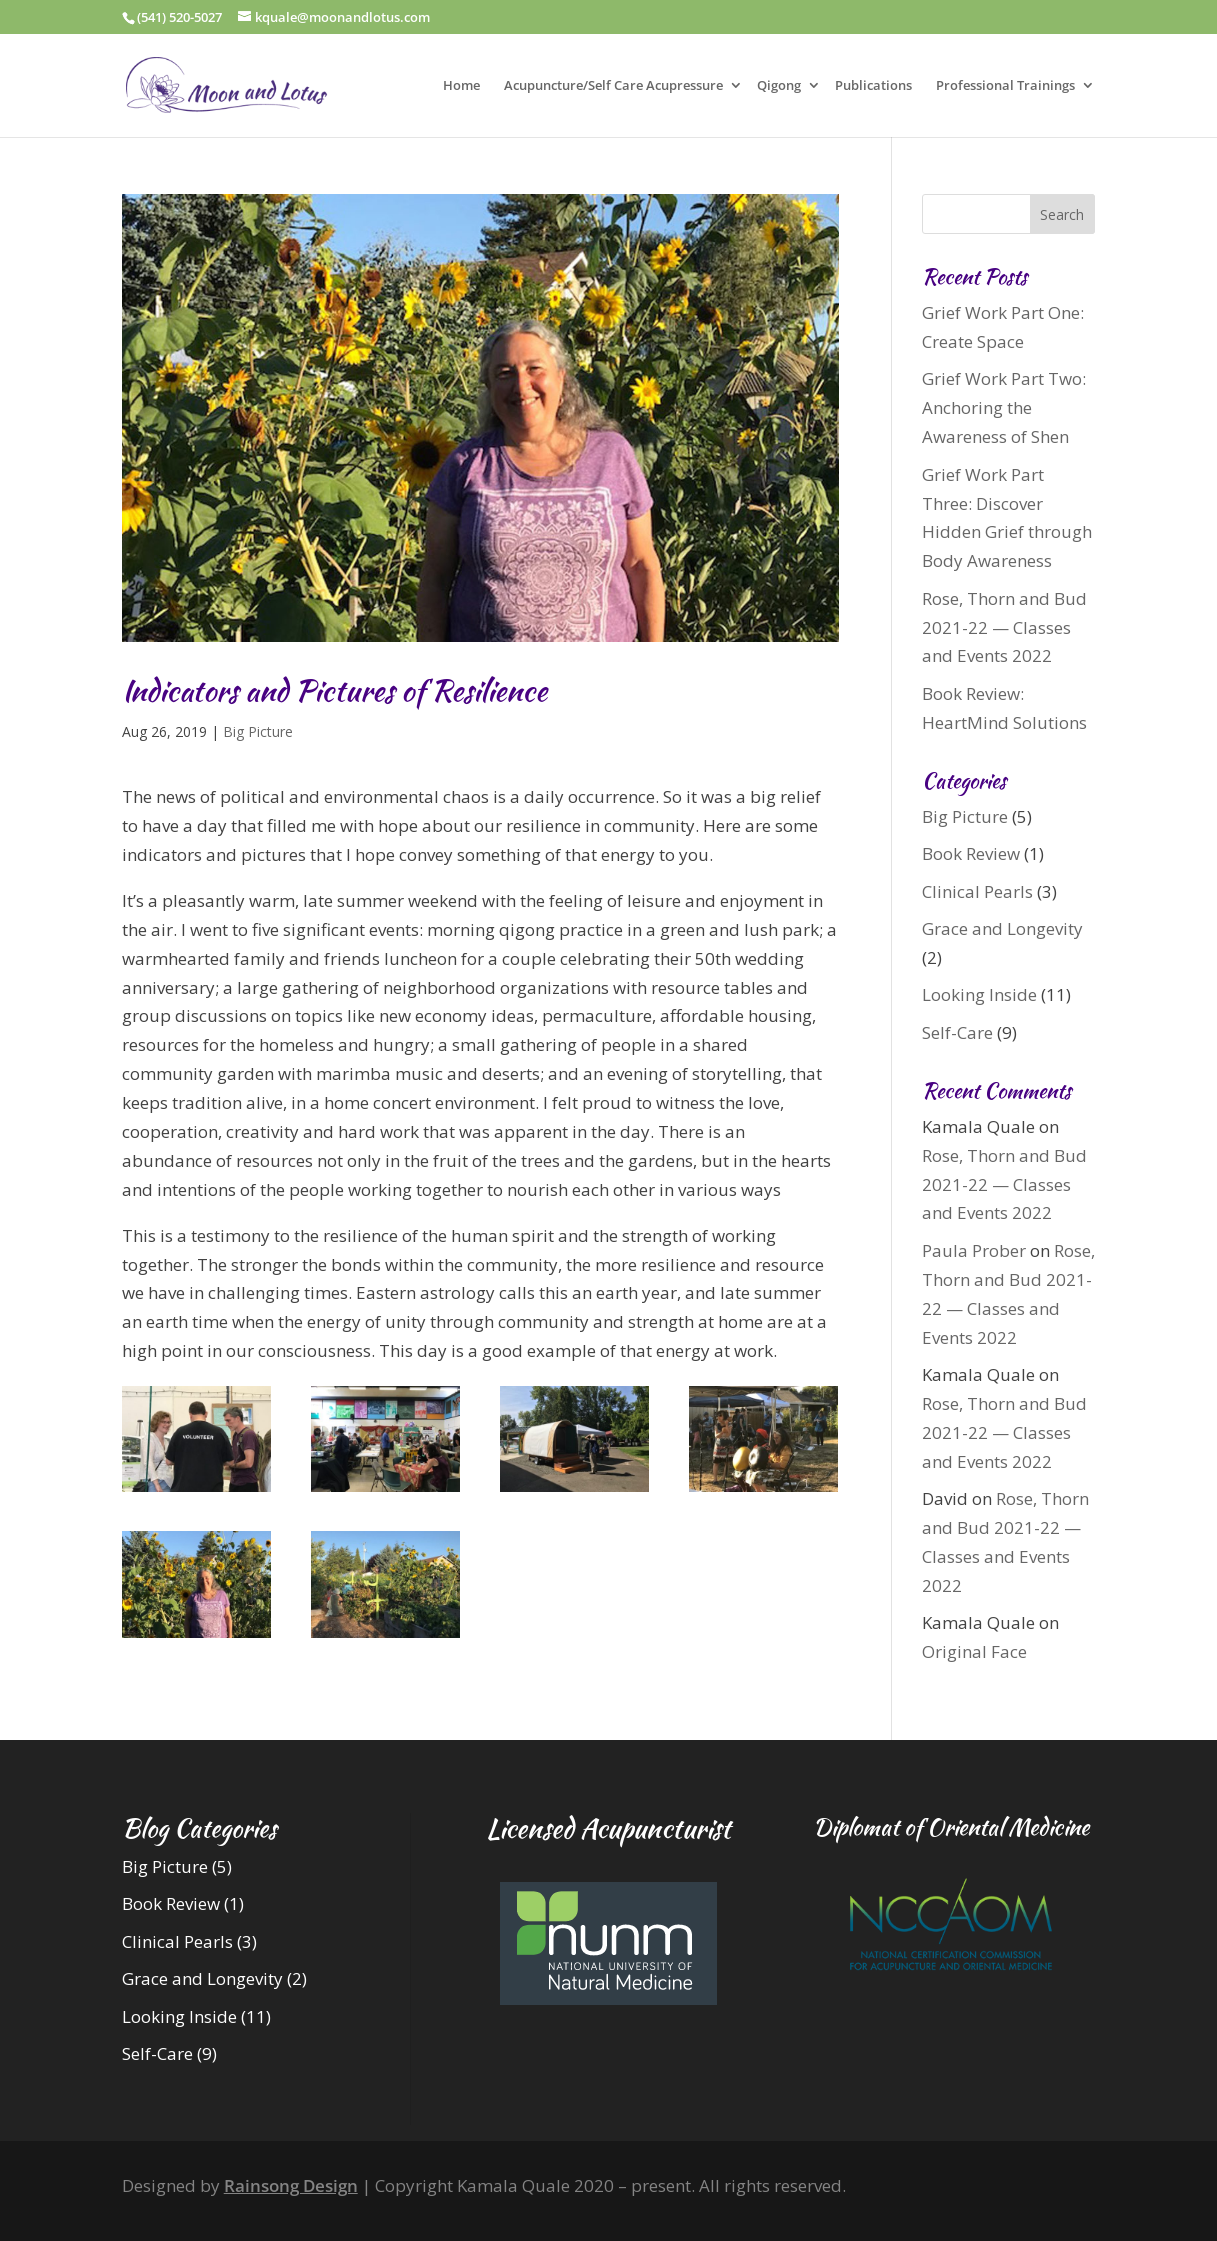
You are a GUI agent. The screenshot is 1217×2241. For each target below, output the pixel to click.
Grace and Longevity (1002, 928)
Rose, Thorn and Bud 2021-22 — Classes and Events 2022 (1004, 627)
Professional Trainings (1005, 86)
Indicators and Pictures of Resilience (334, 690)
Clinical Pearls (977, 891)
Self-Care (957, 1032)
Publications (873, 86)
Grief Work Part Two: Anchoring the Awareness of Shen (1004, 407)
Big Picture (258, 731)
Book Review (971, 853)
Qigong (779, 86)
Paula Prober (974, 1250)
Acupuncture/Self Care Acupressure (613, 86)
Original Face (974, 1651)
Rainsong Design (291, 2185)
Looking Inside (979, 994)
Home (461, 86)
